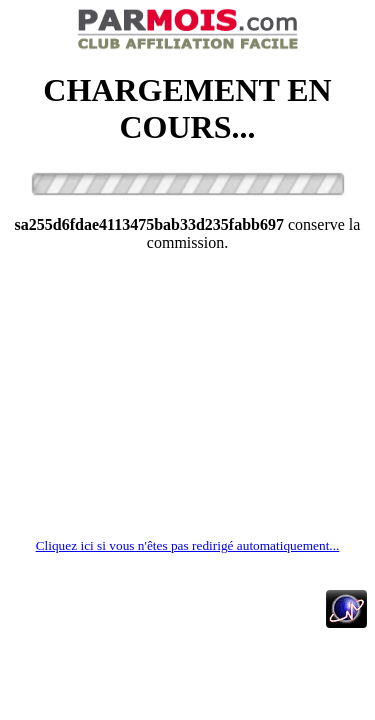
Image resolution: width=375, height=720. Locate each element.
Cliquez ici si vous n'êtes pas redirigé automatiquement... (188, 545)
